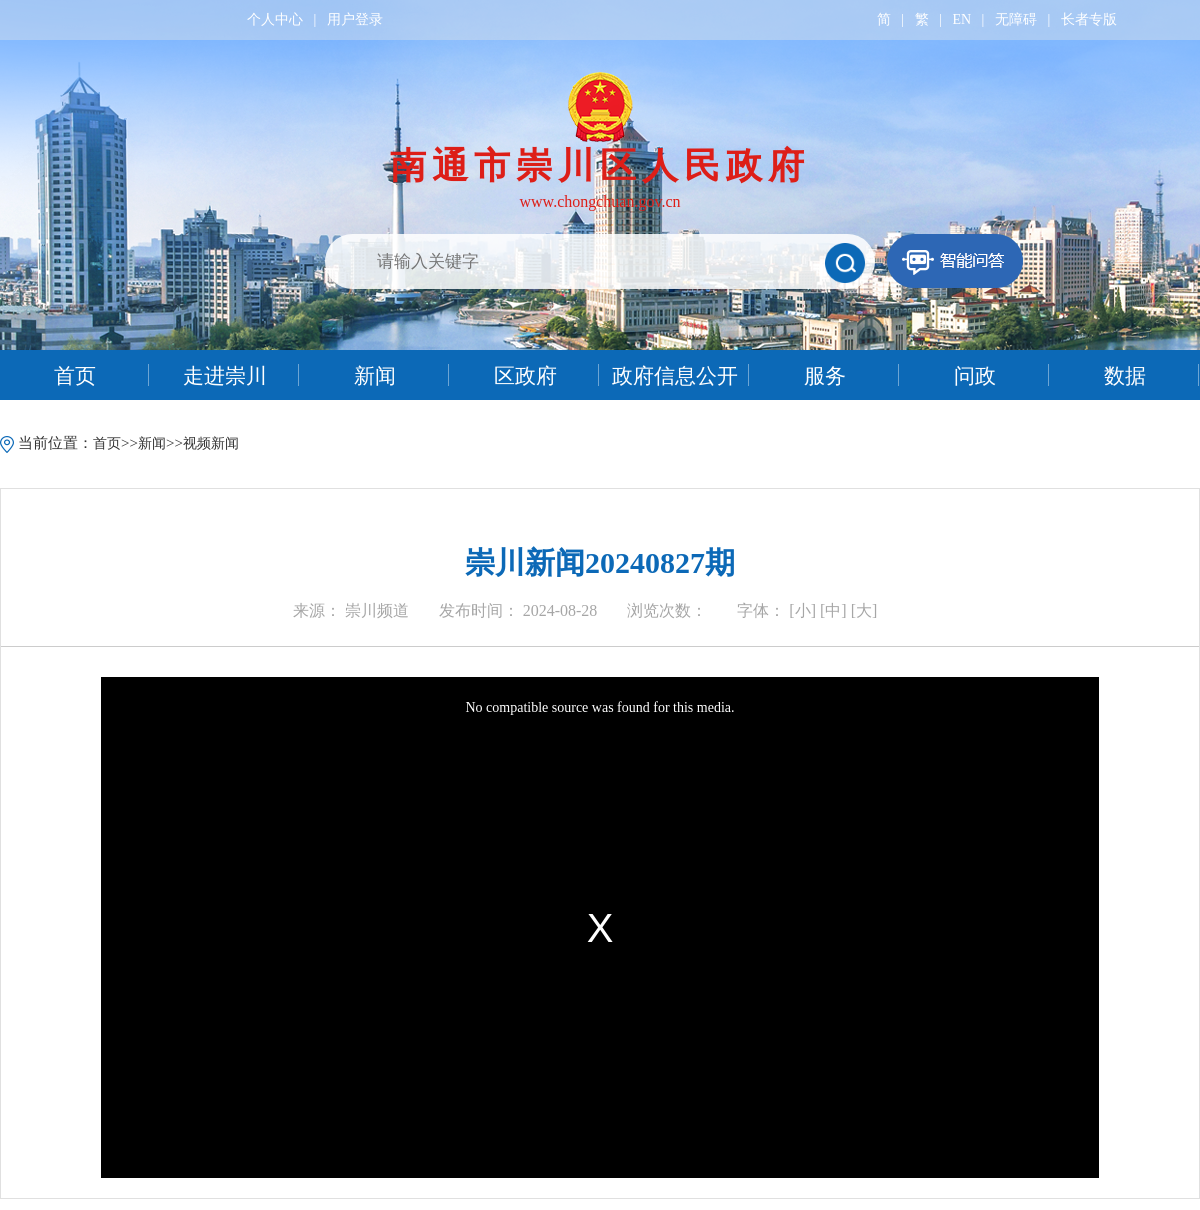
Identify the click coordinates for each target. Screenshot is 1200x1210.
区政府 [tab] (525, 376)
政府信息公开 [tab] (675, 376)
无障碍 (1016, 19)
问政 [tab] (975, 376)
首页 (107, 443)
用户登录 (355, 19)
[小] (802, 610)
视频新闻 (211, 443)
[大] (864, 610)
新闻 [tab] (375, 376)
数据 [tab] (1125, 376)
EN (961, 19)
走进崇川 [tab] (225, 376)
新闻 (152, 443)
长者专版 (1089, 19)
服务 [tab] (825, 376)
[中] (833, 610)
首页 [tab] (75, 376)
